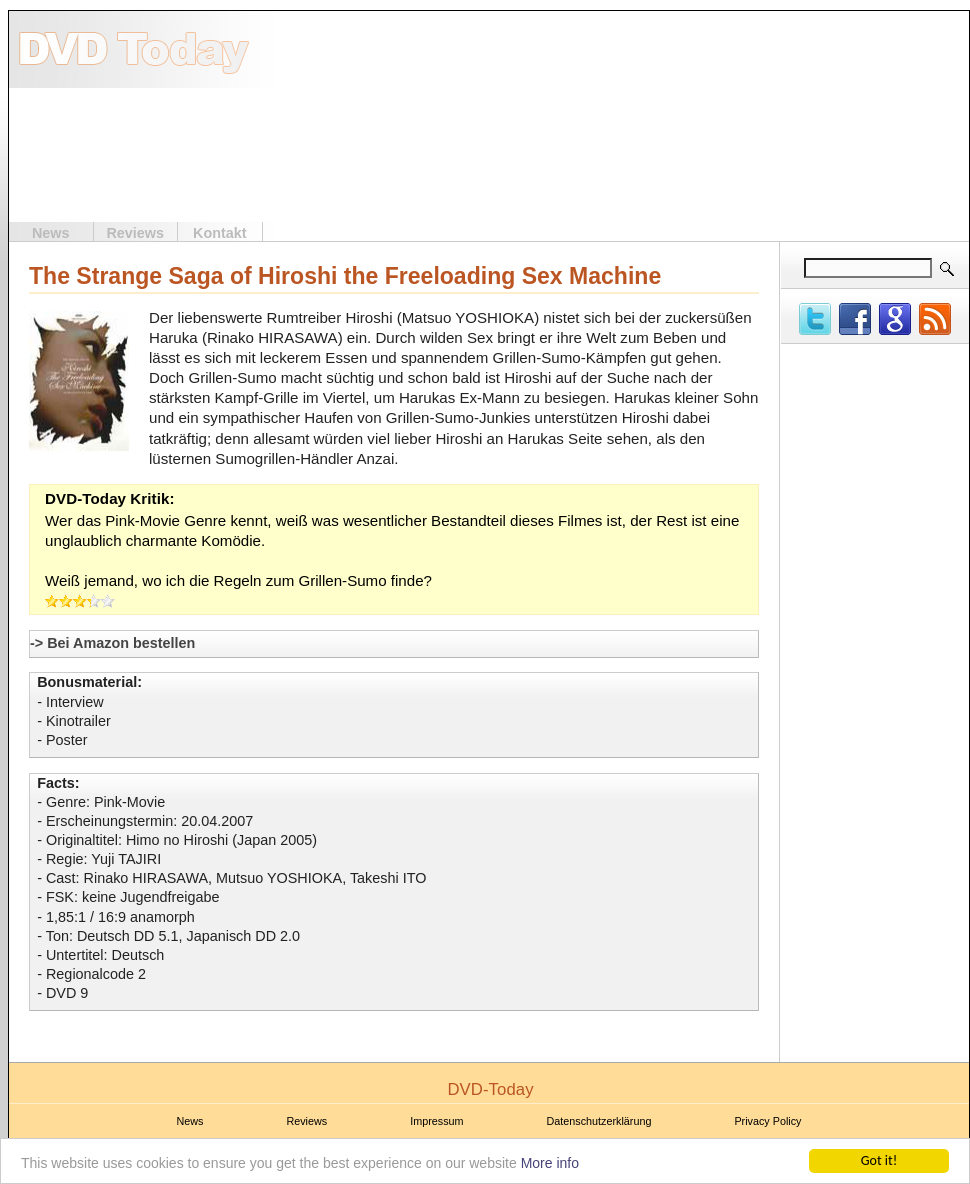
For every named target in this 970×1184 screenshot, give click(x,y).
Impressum (436, 1121)
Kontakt (220, 233)
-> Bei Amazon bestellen (112, 643)
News (51, 233)
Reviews (135, 233)
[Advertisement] (843, 118)
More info (550, 1164)
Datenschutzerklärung (599, 1121)
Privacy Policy (767, 1121)
